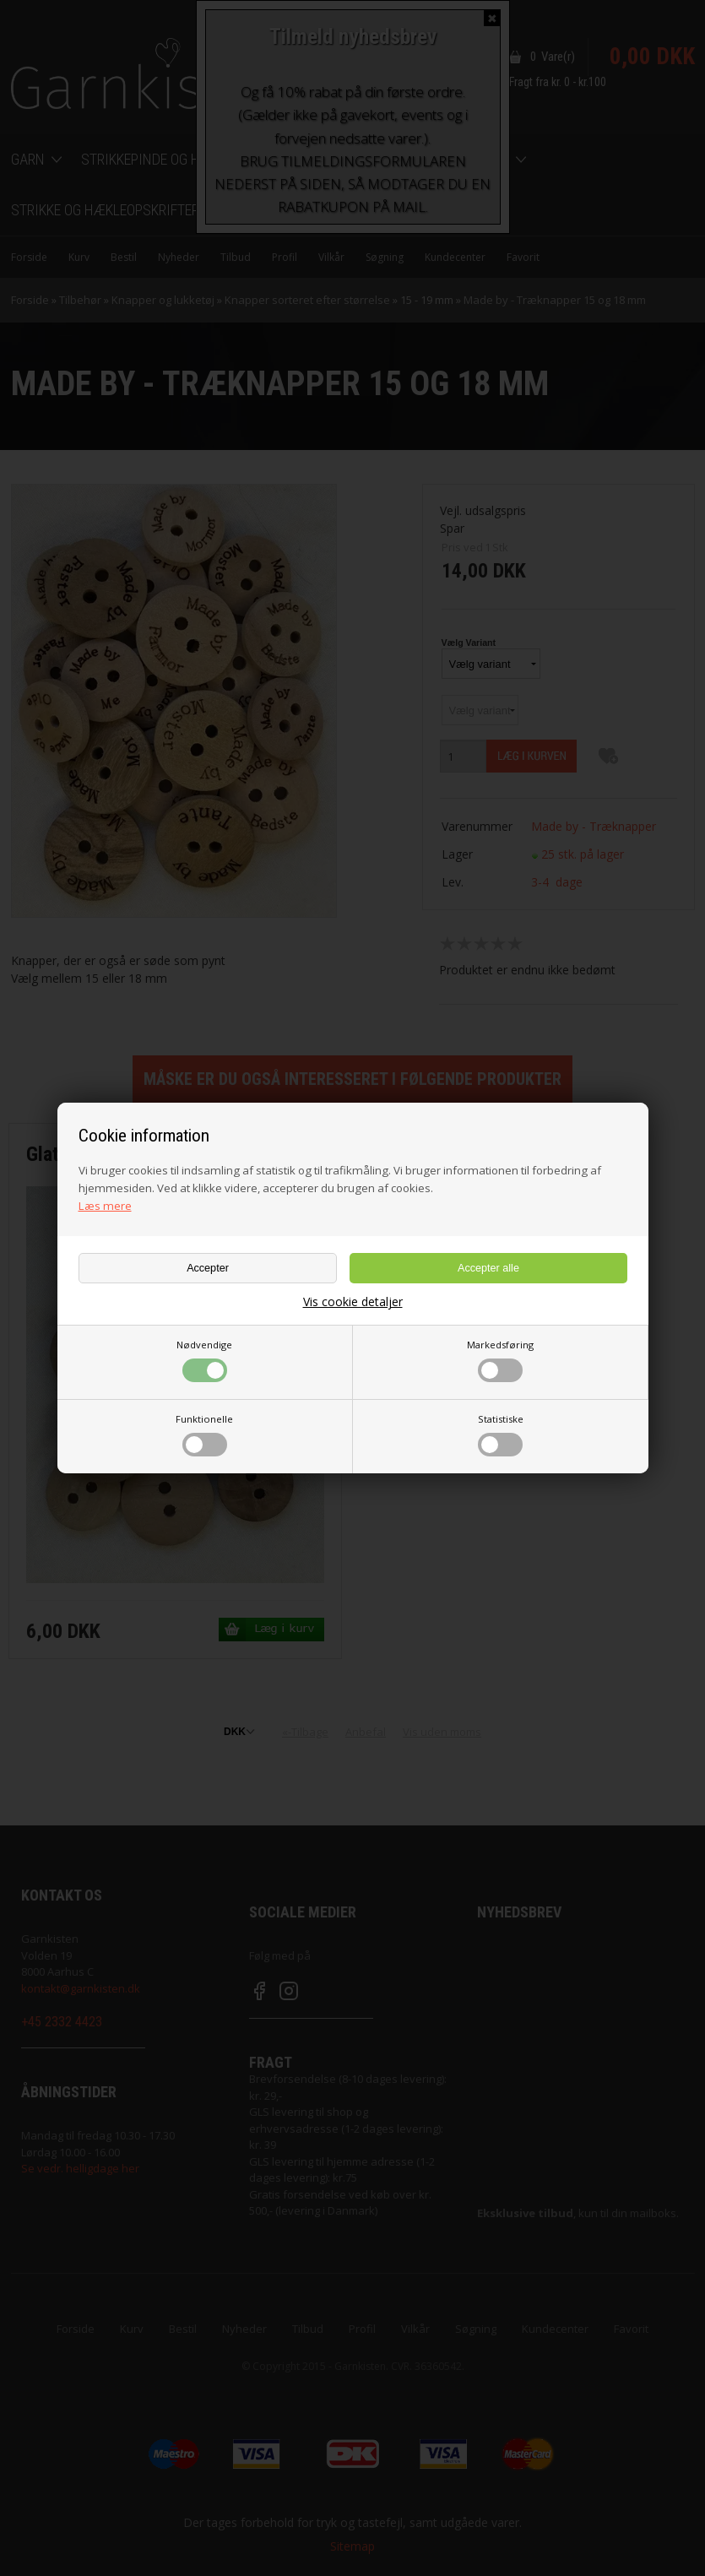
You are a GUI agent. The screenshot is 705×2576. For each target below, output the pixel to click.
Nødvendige (204, 1360)
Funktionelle (204, 1434)
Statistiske (500, 1434)
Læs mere (105, 1205)
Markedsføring (500, 1360)
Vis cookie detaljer (353, 1302)
